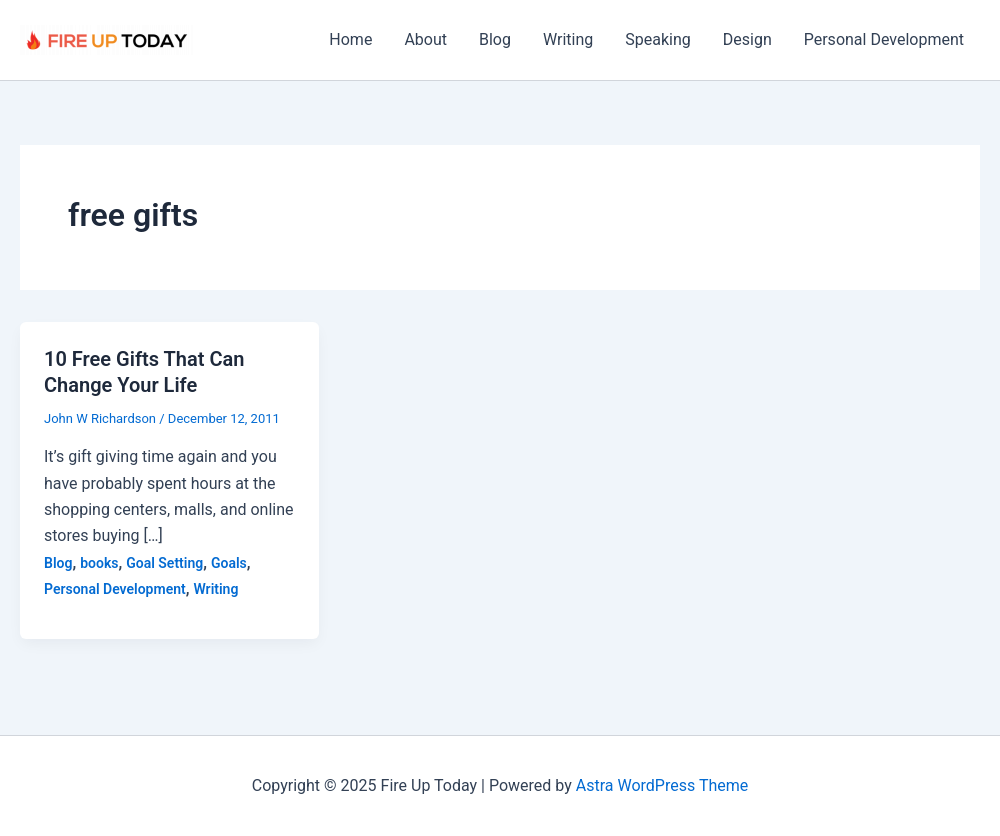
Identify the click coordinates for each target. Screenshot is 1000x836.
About (425, 39)
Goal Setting (164, 563)
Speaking (658, 39)
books (99, 563)
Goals (229, 563)
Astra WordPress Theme (662, 785)
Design (747, 39)
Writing (568, 39)
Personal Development (884, 39)
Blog (495, 39)
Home (350, 39)
